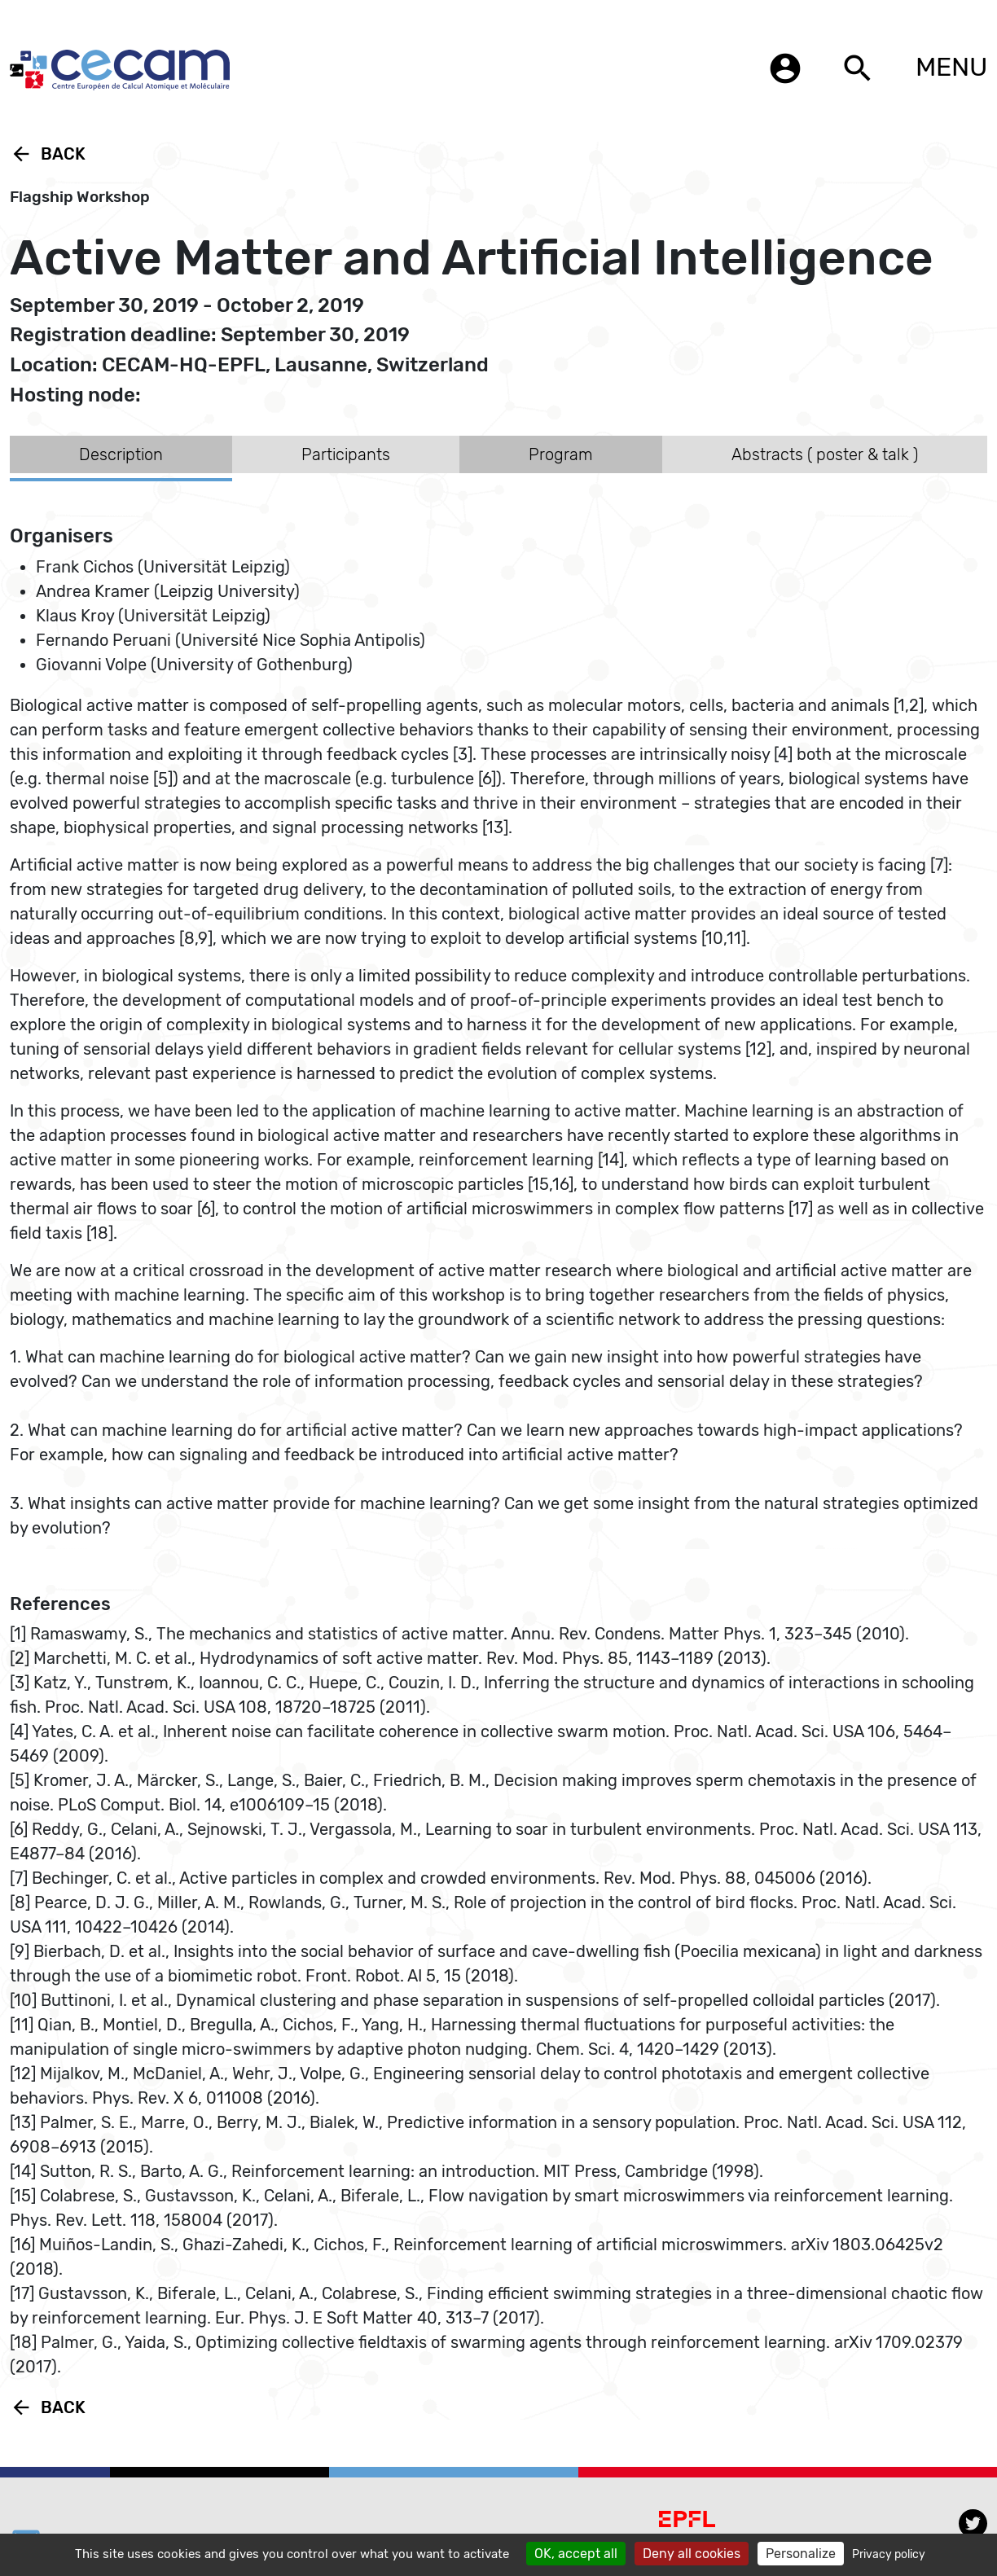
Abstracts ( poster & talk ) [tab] (824, 454)
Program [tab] (561, 454)
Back (48, 154)
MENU (951, 66)
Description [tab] (121, 454)
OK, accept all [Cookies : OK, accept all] (575, 2553)
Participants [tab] (345, 454)
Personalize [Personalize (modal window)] (801, 2553)
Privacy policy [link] (888, 2554)
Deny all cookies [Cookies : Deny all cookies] (691, 2553)
